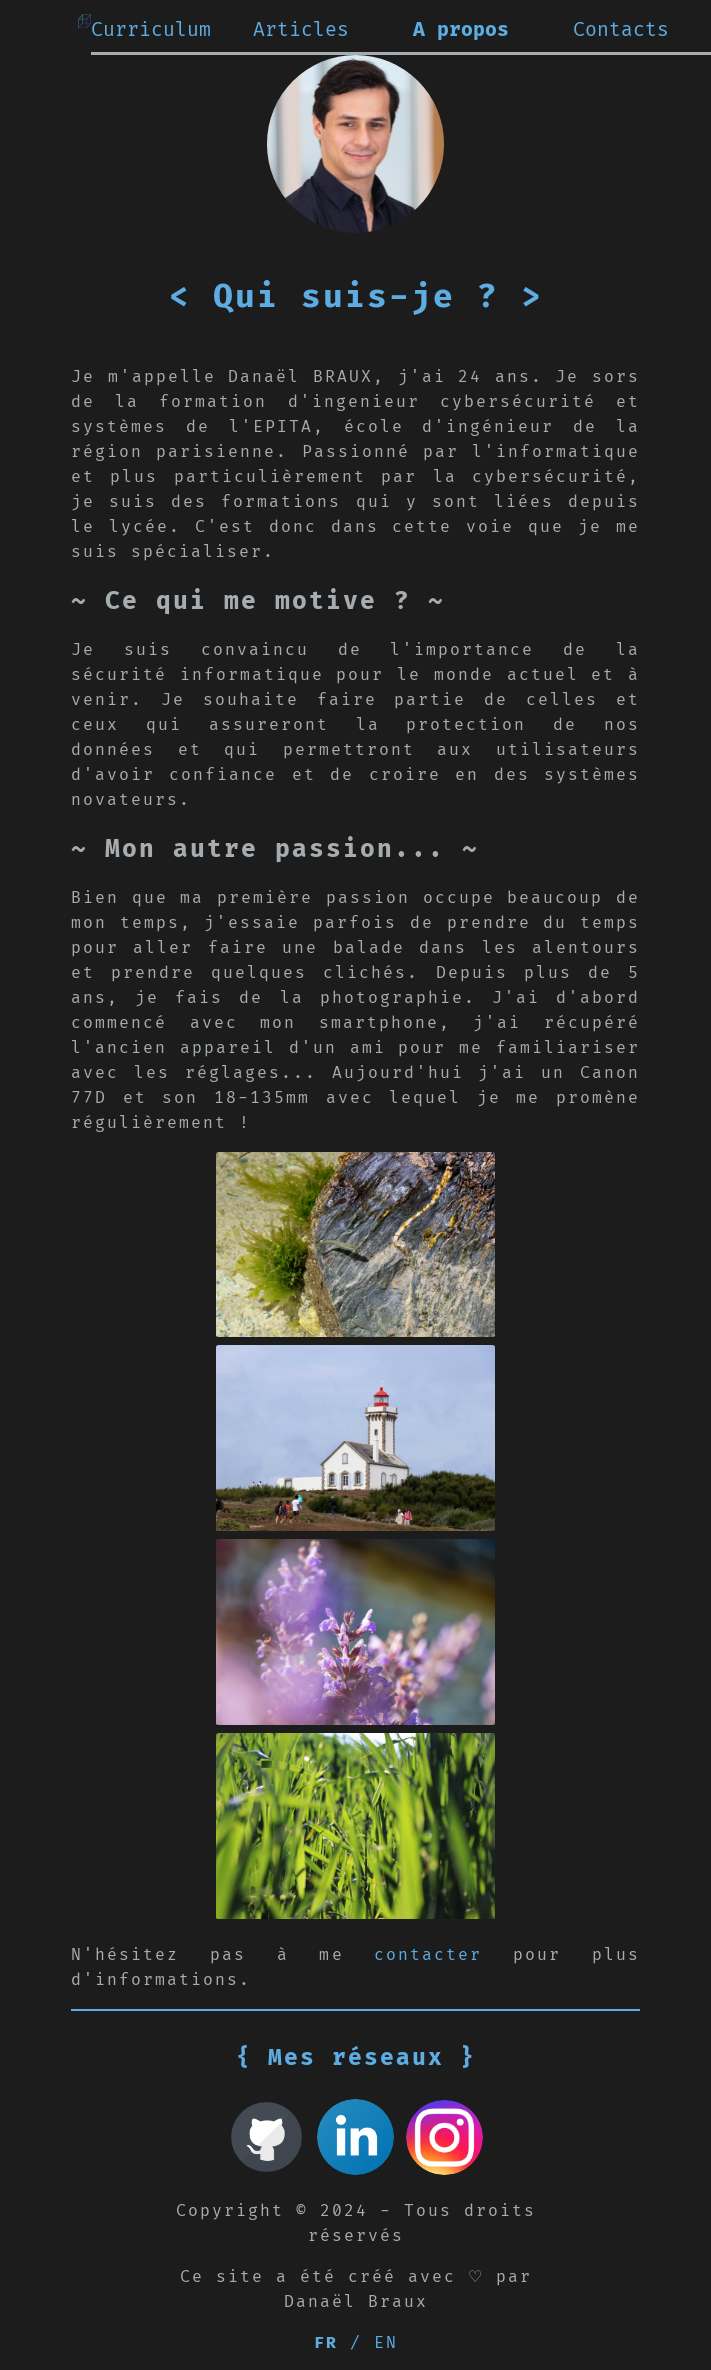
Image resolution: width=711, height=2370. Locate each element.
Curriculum (151, 30)
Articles (301, 30)
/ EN (356, 2343)
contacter (428, 1955)
